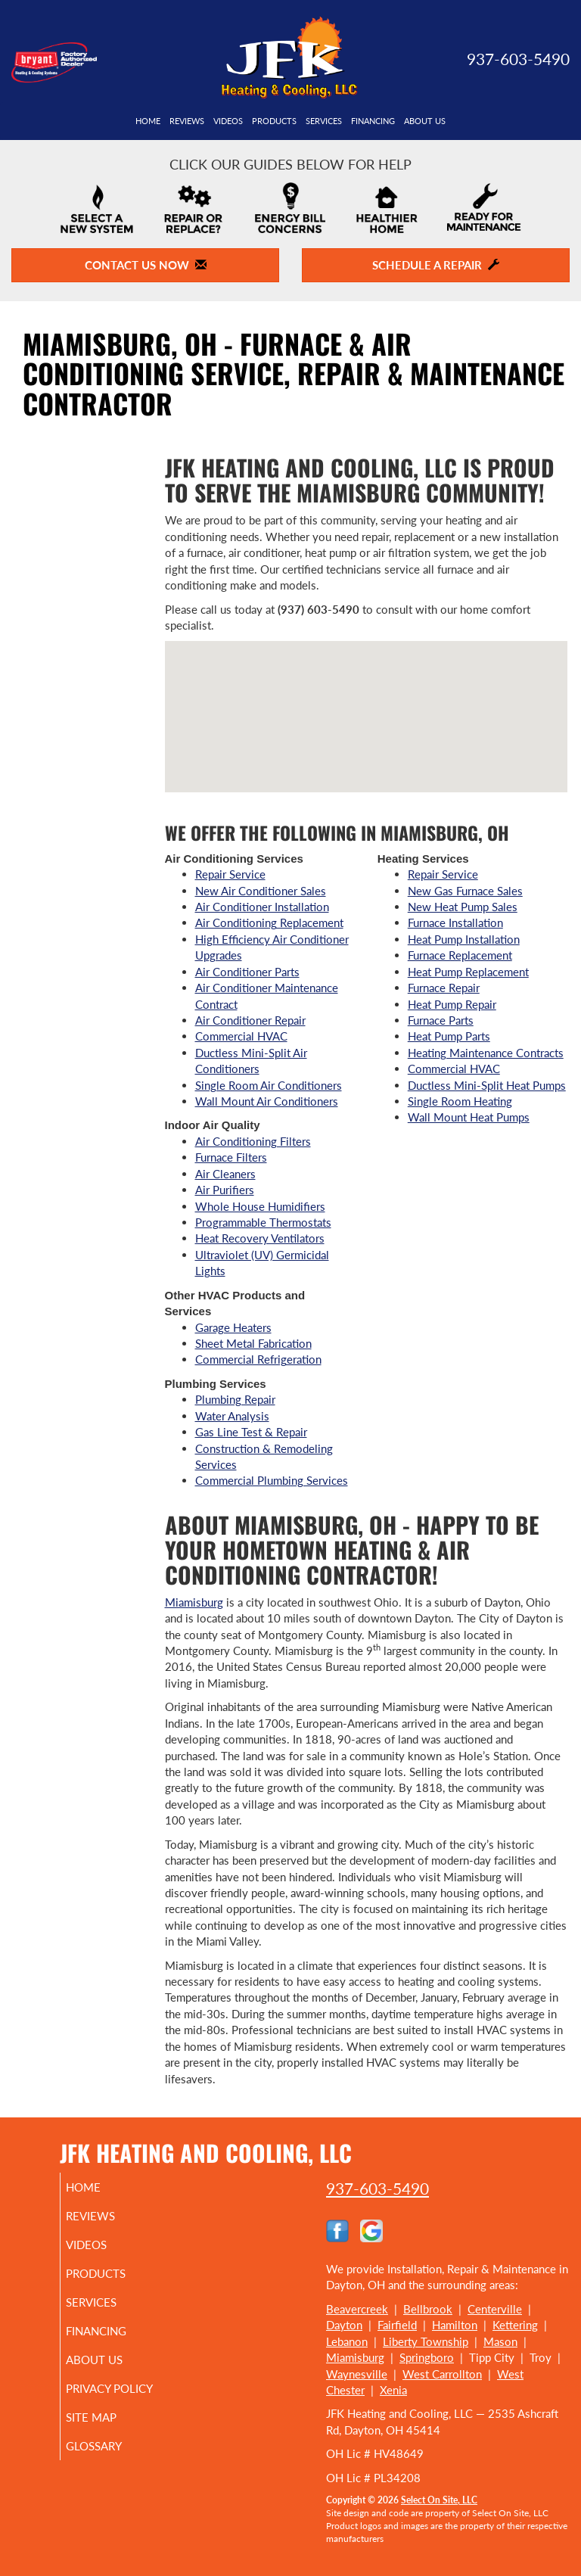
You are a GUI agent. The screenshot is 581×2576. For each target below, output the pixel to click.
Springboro (426, 2357)
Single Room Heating (460, 1101)
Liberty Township (425, 2341)
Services (324, 121)
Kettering (515, 2325)
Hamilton (454, 2325)
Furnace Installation (455, 922)
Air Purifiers (224, 1189)
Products (274, 121)
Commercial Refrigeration (258, 1359)
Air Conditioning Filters (253, 1141)
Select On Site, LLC (439, 2500)
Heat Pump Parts (449, 1036)
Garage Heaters (233, 1327)
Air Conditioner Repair (250, 1020)
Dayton (344, 2325)
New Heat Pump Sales (462, 906)
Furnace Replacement (460, 955)
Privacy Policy (105, 2395)
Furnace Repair (444, 987)
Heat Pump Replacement (468, 971)
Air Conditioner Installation (262, 906)
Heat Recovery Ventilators (260, 1238)
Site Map (108, 2431)
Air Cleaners (225, 1174)
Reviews (186, 121)
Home (147, 121)
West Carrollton (442, 2374)
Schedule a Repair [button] (435, 265)
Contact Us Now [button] (146, 265)
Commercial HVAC (241, 1036)
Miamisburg (194, 1602)
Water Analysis (232, 1416)
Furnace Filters (231, 1157)
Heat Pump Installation (464, 939)
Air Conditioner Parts (247, 971)
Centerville (495, 2309)
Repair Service (230, 874)
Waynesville (356, 2374)
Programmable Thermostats (263, 1222)
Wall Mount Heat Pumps (469, 1117)
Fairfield (397, 2325)
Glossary (111, 2459)
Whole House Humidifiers (260, 1206)
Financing (373, 121)
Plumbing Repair (235, 1399)
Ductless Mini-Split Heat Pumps (487, 1085)
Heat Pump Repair (452, 1004)
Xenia (393, 2390)
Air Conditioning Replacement (269, 922)
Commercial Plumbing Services (271, 1480)
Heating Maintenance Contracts (486, 1052)
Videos (228, 121)
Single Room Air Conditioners (268, 1085)
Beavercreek (357, 2309)
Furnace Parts (441, 1020)
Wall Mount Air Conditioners (266, 1101)
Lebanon (347, 2341)
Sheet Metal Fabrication (253, 1343)
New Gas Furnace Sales (465, 891)
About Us (425, 121)
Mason (500, 2341)
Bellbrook (427, 2309)
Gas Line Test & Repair (251, 1432)
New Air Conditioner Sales (260, 891)
